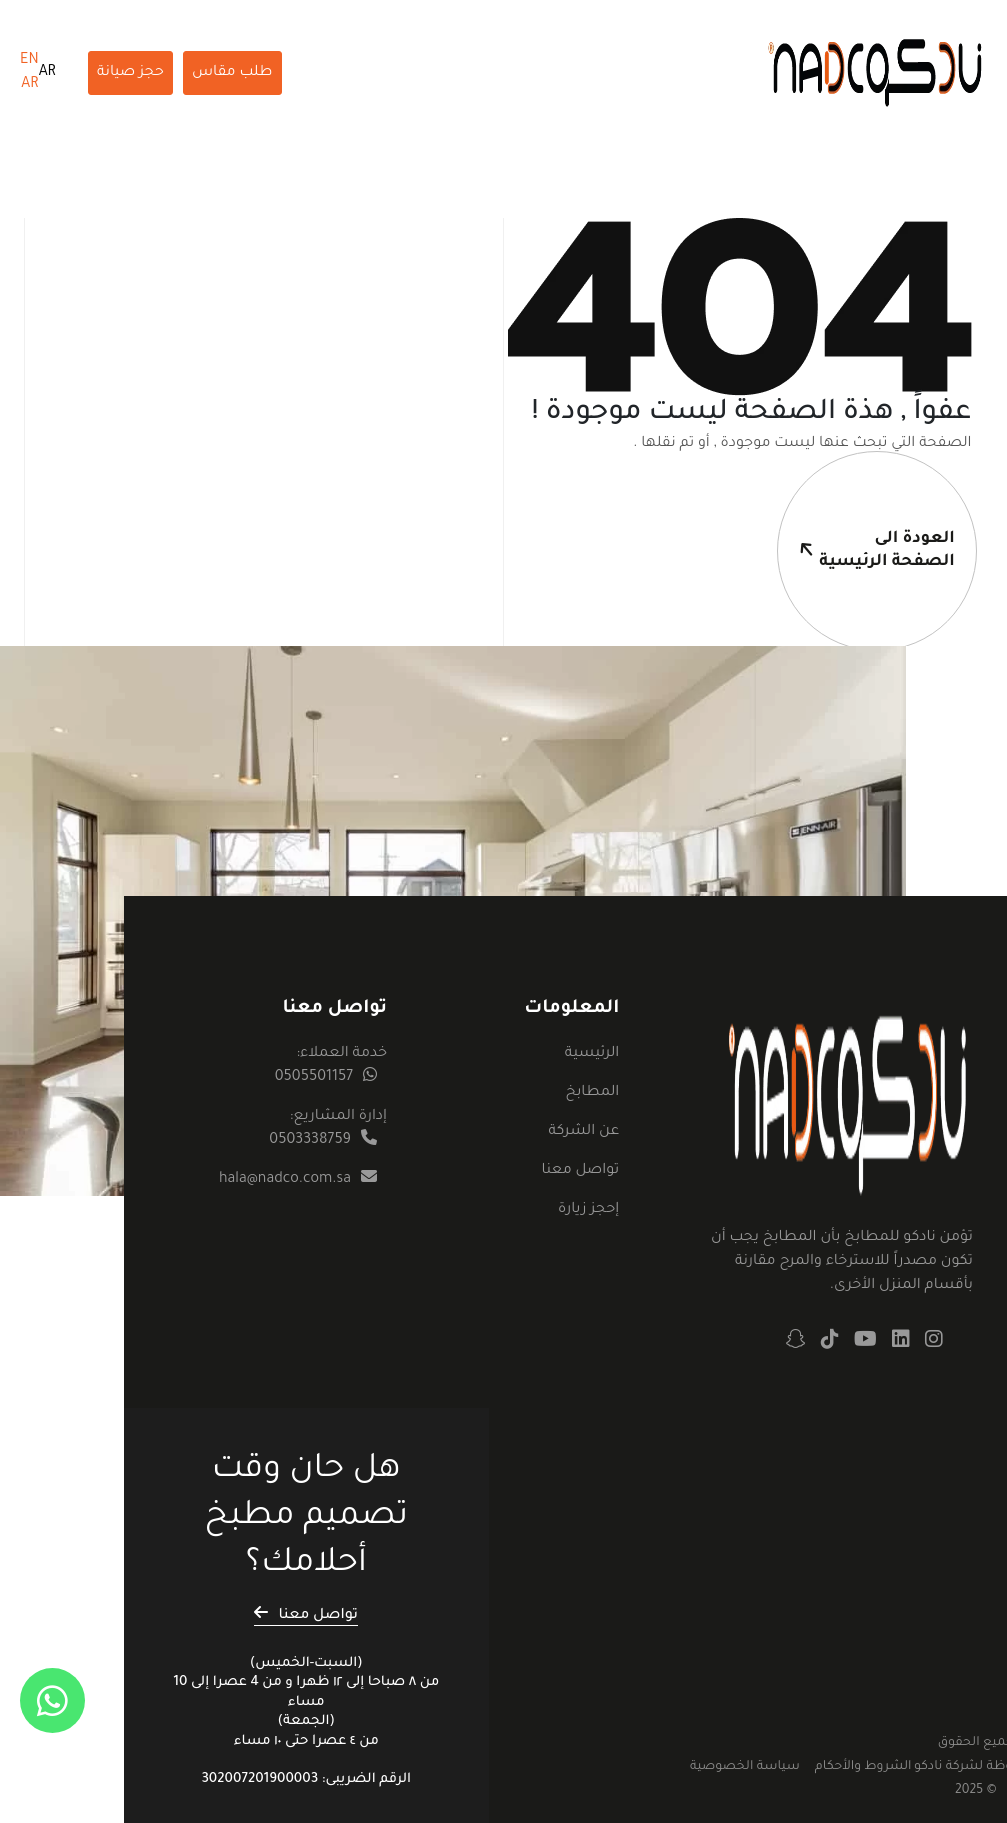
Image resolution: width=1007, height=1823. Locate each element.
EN (29, 61)
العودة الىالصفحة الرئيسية (866, 511)
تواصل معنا (580, 1171)
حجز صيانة (130, 73)
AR (47, 73)
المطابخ (592, 1093)
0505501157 (314, 1078)
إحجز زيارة (588, 1210)
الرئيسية (592, 1054)
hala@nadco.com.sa (285, 1180)
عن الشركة (583, 1132)
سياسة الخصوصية (745, 1767)
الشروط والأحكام (863, 1767)
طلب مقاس (232, 73)
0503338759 (310, 1141)
